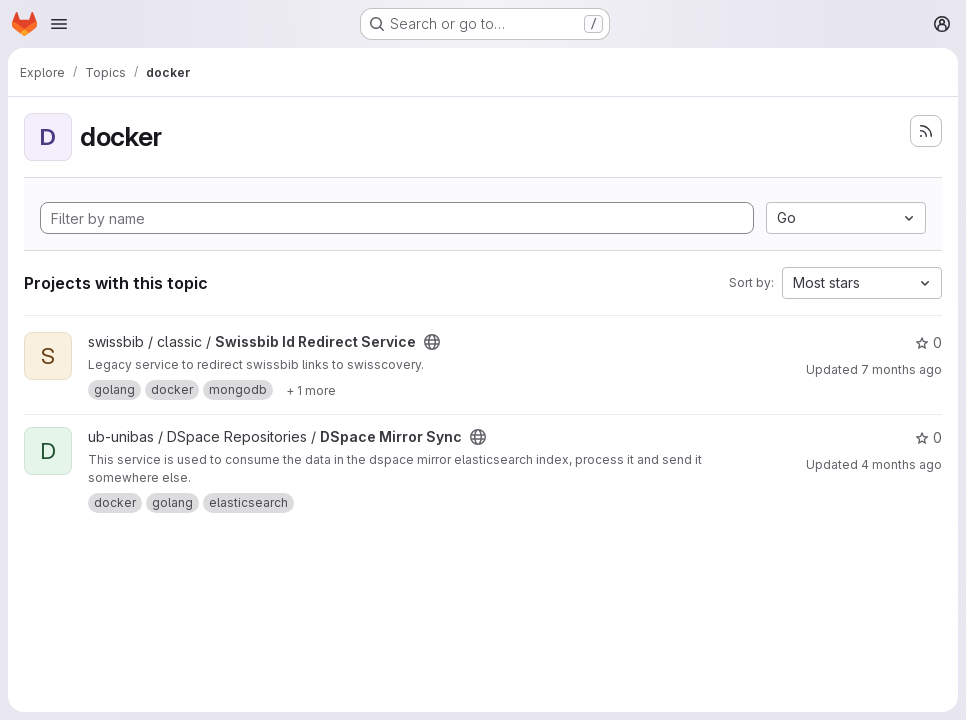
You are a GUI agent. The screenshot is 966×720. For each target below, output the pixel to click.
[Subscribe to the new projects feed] (926, 131)
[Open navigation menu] (59, 24)
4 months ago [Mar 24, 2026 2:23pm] (901, 464)
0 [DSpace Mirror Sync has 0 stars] (928, 437)
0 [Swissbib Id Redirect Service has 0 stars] (928, 342)
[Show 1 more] (311, 390)
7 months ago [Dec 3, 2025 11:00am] (901, 369)
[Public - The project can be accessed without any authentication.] (432, 342)
